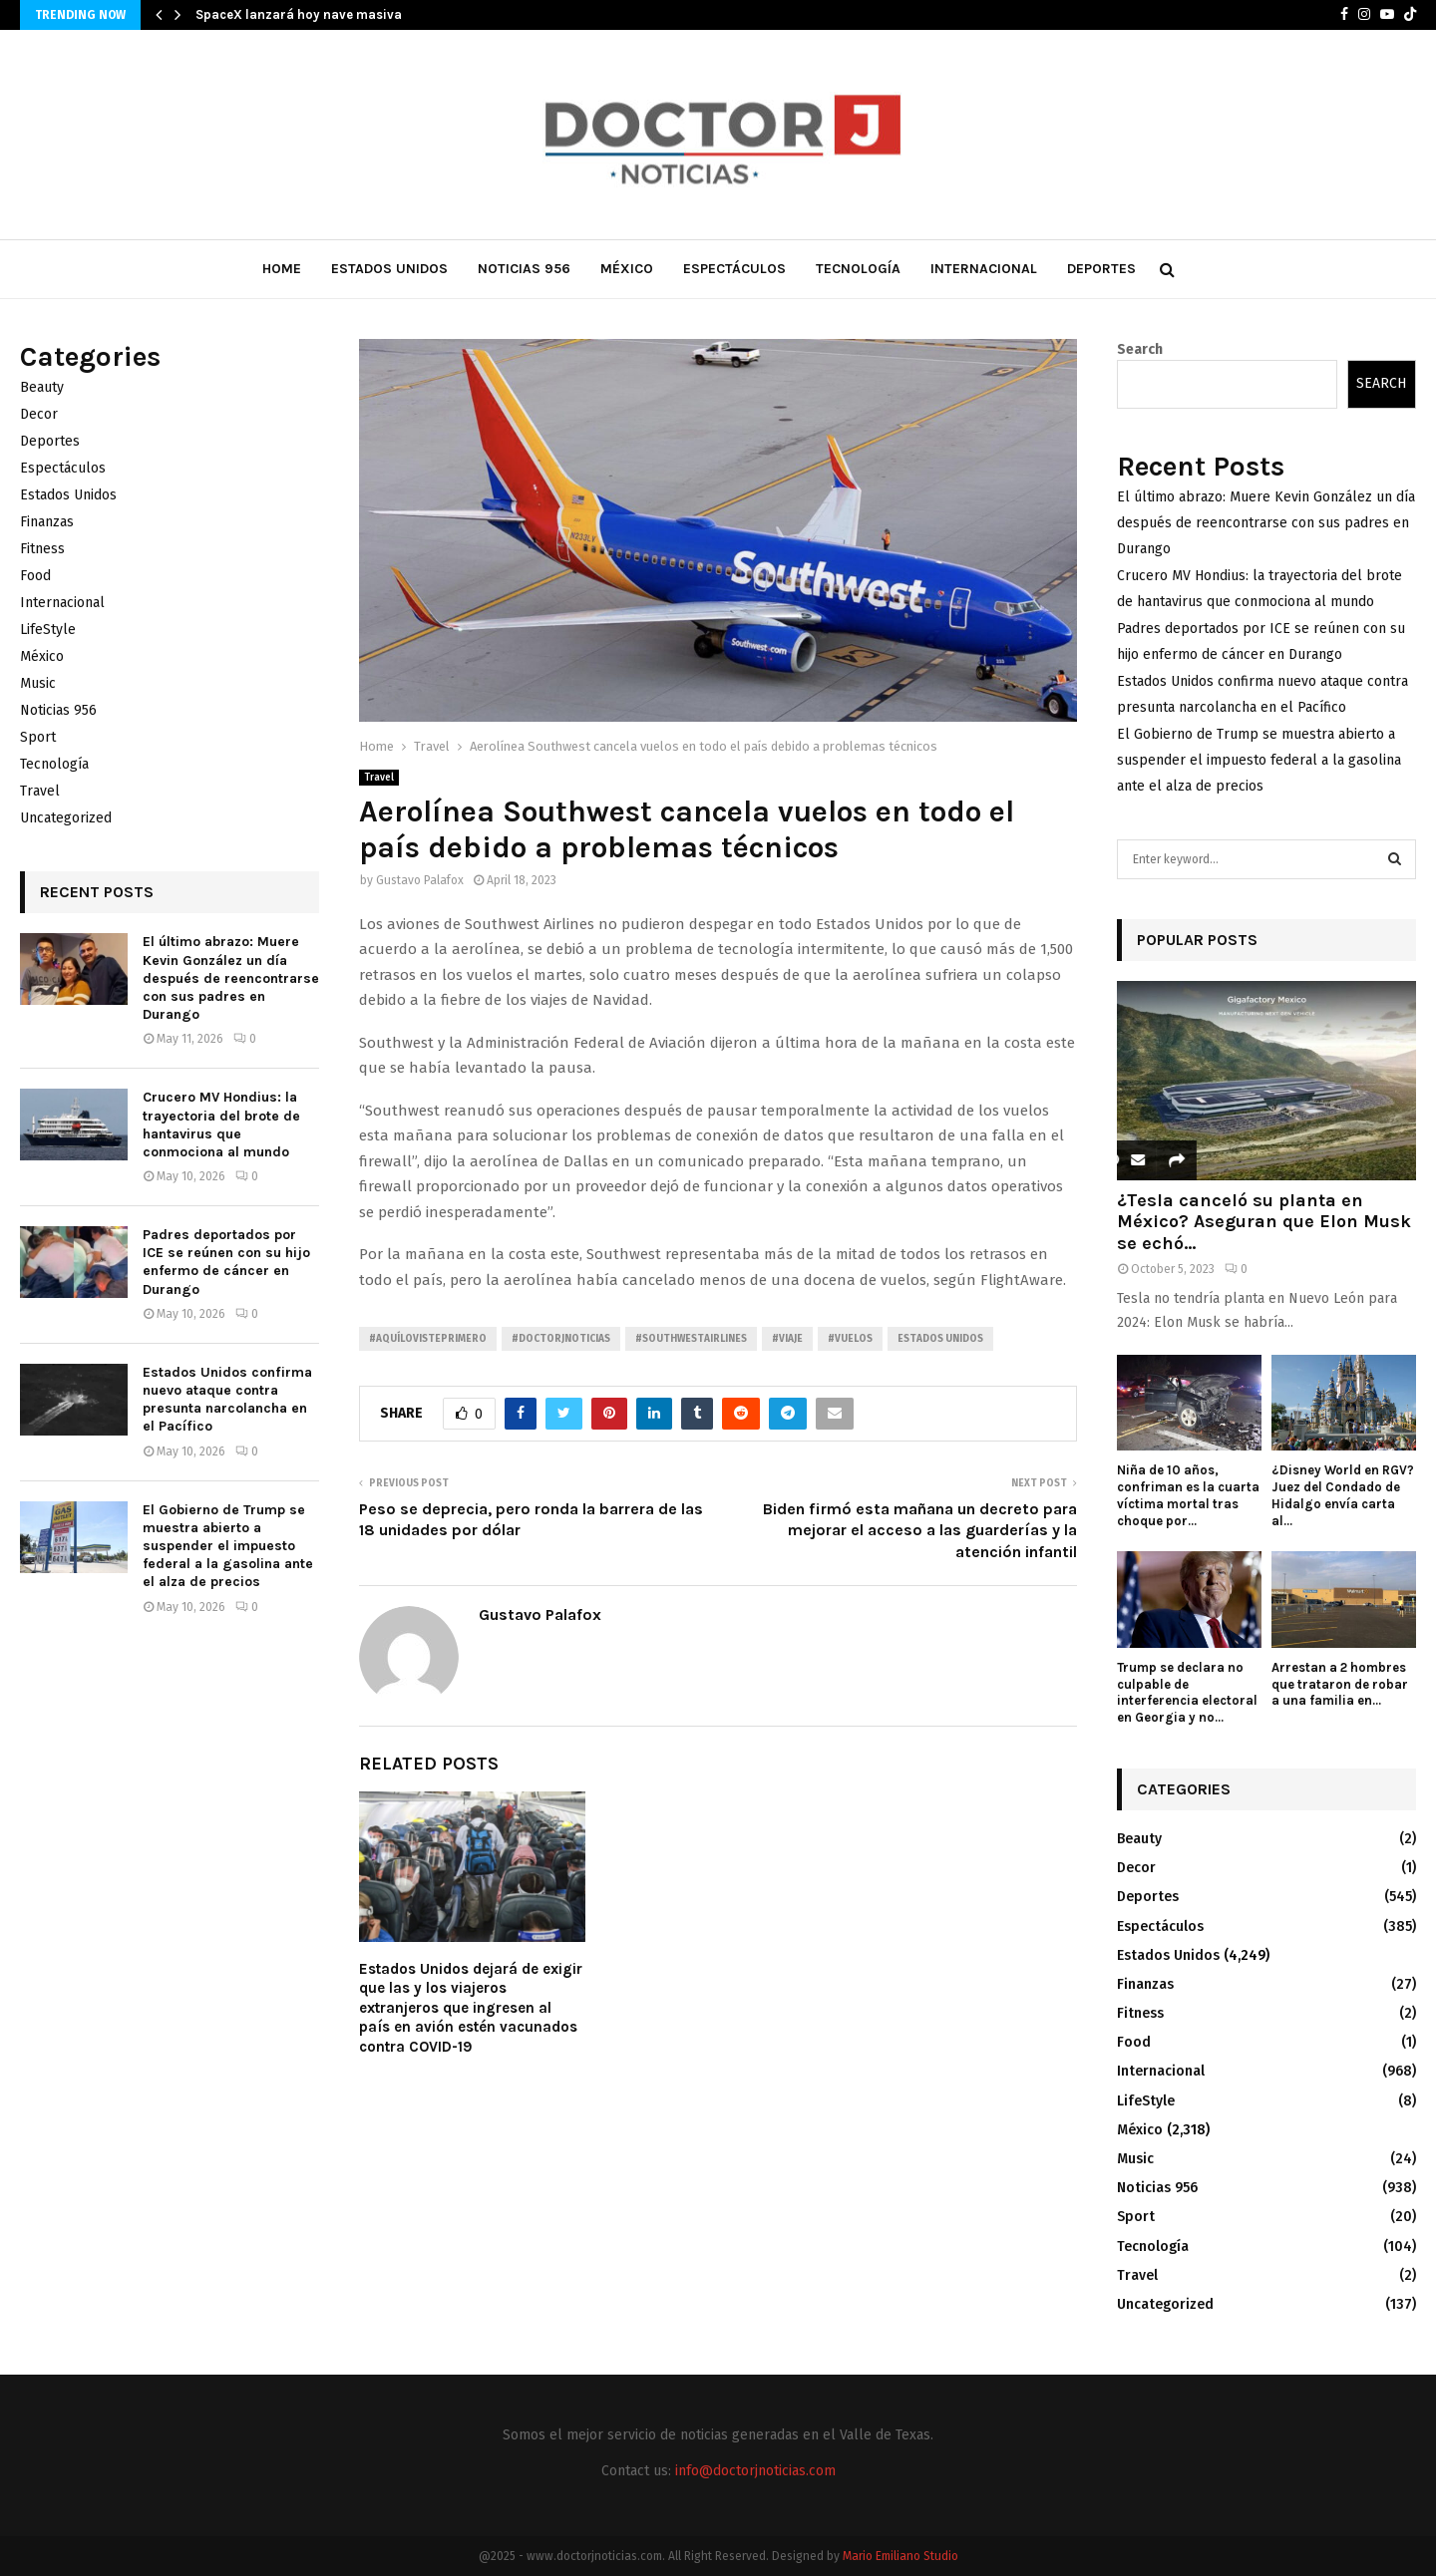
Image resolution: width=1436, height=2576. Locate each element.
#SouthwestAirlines (691, 1339)
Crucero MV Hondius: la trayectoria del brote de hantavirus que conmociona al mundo (221, 1124)
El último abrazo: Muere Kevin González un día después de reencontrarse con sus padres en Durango (231, 978)
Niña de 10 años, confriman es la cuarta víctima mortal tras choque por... (1188, 1494)
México (626, 268)
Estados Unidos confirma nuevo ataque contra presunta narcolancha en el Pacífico (227, 1400)
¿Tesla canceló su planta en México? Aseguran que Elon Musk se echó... (1264, 1221)
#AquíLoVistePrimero (428, 1339)
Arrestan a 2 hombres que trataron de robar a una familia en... (1339, 1684)
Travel (379, 778)
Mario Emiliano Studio (900, 2556)
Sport (38, 737)
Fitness (42, 548)
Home (281, 268)
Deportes (1101, 268)
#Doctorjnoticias (561, 1339)
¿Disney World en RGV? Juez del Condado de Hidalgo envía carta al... (1342, 1494)
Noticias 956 (524, 268)
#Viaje (787, 1339)
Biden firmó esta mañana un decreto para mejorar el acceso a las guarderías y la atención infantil (920, 1530)
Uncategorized (66, 817)
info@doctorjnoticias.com (755, 2470)
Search (1140, 349)
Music (38, 683)
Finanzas (47, 521)
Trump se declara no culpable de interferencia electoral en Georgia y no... (1187, 1692)
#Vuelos (850, 1339)
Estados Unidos (389, 268)
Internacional (983, 268)
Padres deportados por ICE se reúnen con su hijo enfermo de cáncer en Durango (226, 1262)
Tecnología (858, 268)
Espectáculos (734, 268)
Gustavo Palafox (420, 880)
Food (35, 575)
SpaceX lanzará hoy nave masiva (298, 14)
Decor (39, 414)
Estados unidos (940, 1339)
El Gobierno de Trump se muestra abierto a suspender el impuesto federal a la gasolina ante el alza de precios (228, 1546)
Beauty (42, 387)
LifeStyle (48, 629)
